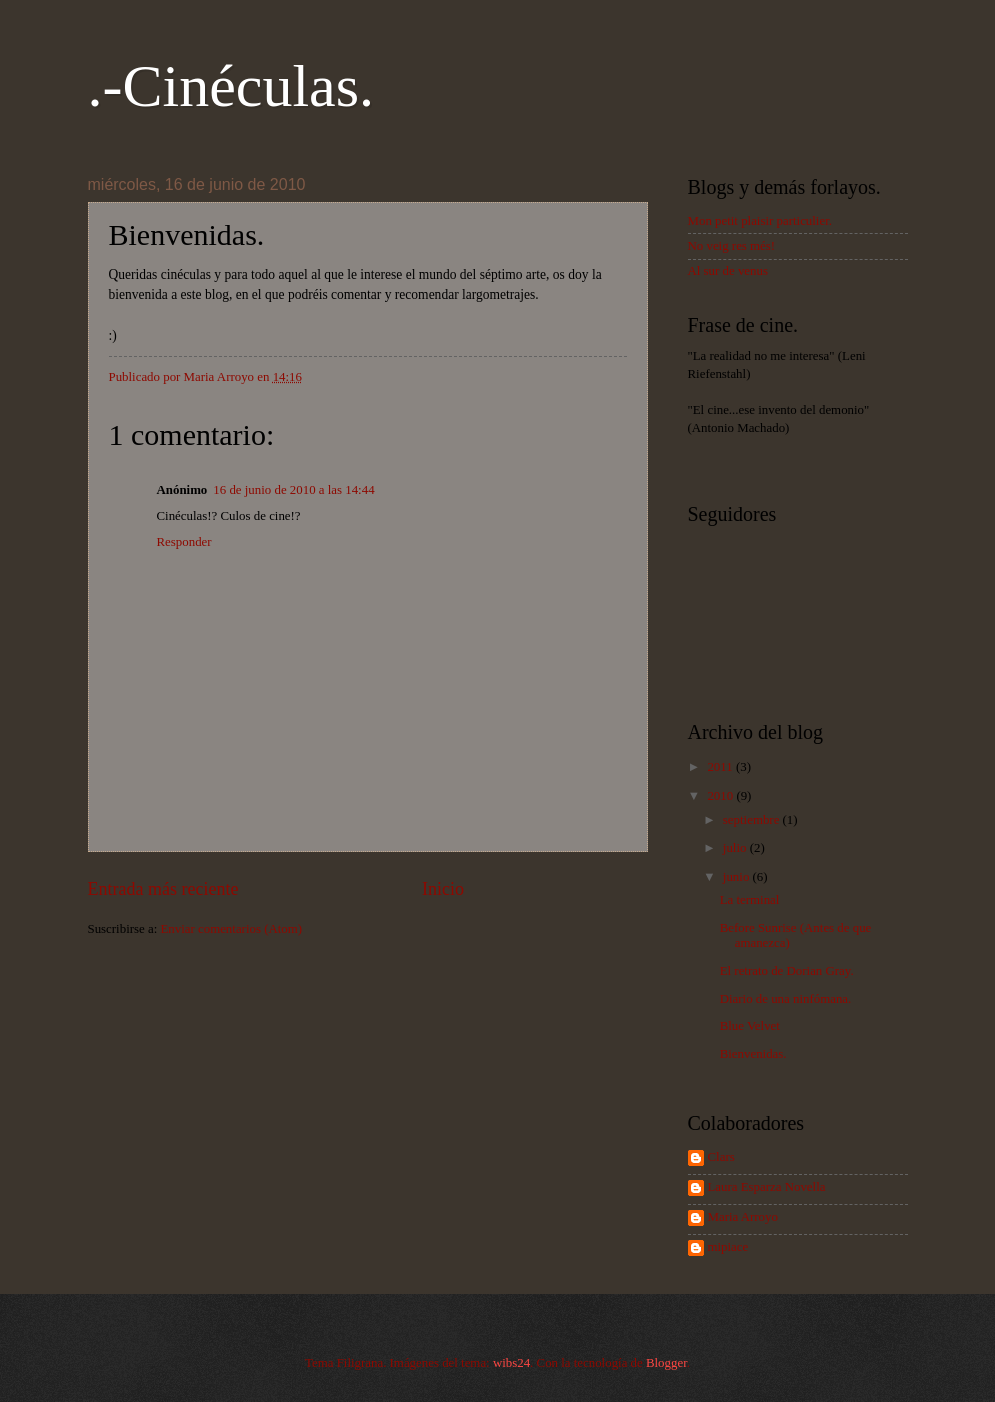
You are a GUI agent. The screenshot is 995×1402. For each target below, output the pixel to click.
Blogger (666, 1363)
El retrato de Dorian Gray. (787, 971)
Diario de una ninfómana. (786, 999)
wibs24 (511, 1363)
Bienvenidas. (753, 1054)
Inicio (443, 889)
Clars (721, 1157)
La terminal (750, 900)
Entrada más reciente (163, 889)
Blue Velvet (750, 1026)
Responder (184, 542)
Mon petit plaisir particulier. (760, 221)
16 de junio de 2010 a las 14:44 (293, 490)
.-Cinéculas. (231, 86)
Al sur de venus (728, 271)
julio (736, 848)
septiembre (753, 820)
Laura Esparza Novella (767, 1187)
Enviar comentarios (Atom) (231, 929)
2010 (721, 796)
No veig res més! (732, 246)
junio (738, 877)
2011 (721, 767)
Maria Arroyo (743, 1217)
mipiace (728, 1247)
